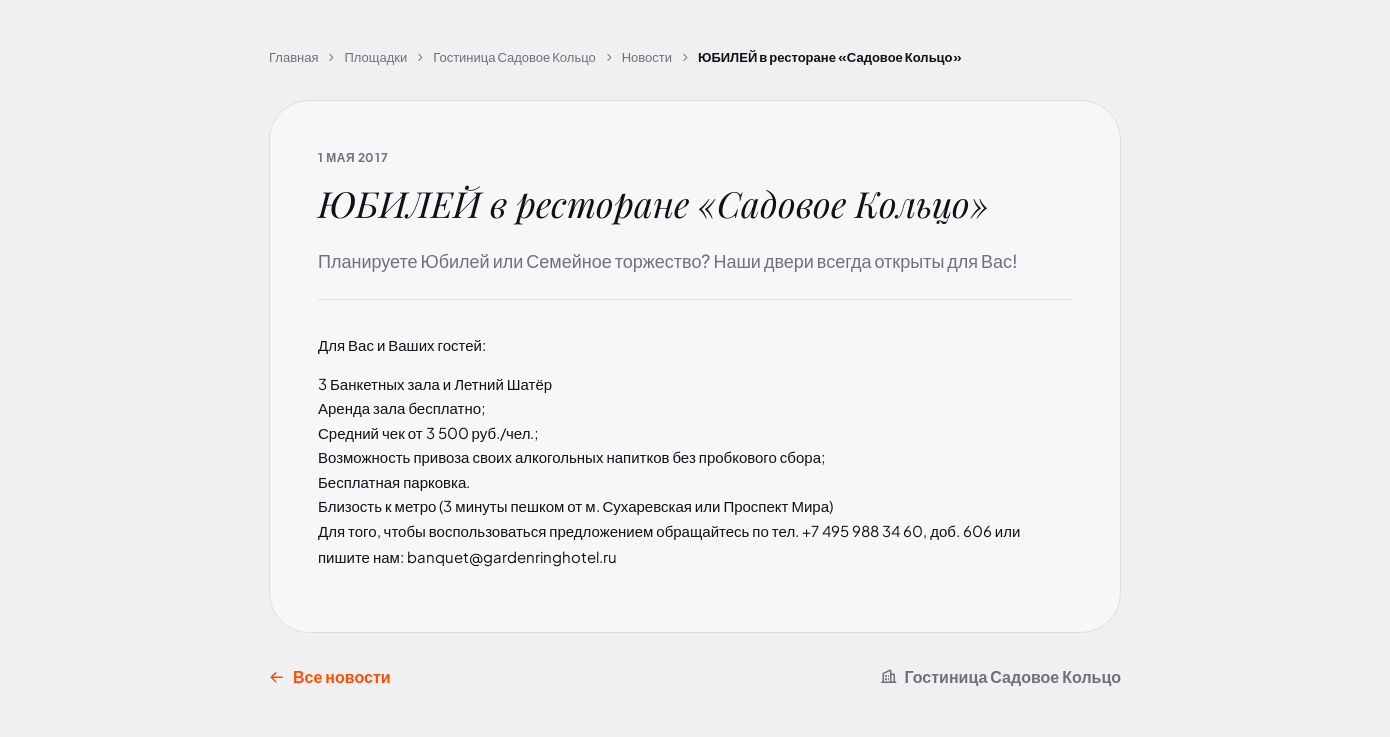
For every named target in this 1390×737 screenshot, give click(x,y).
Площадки (375, 57)
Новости (647, 57)
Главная (293, 57)
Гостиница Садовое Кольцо (514, 57)
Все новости (330, 676)
